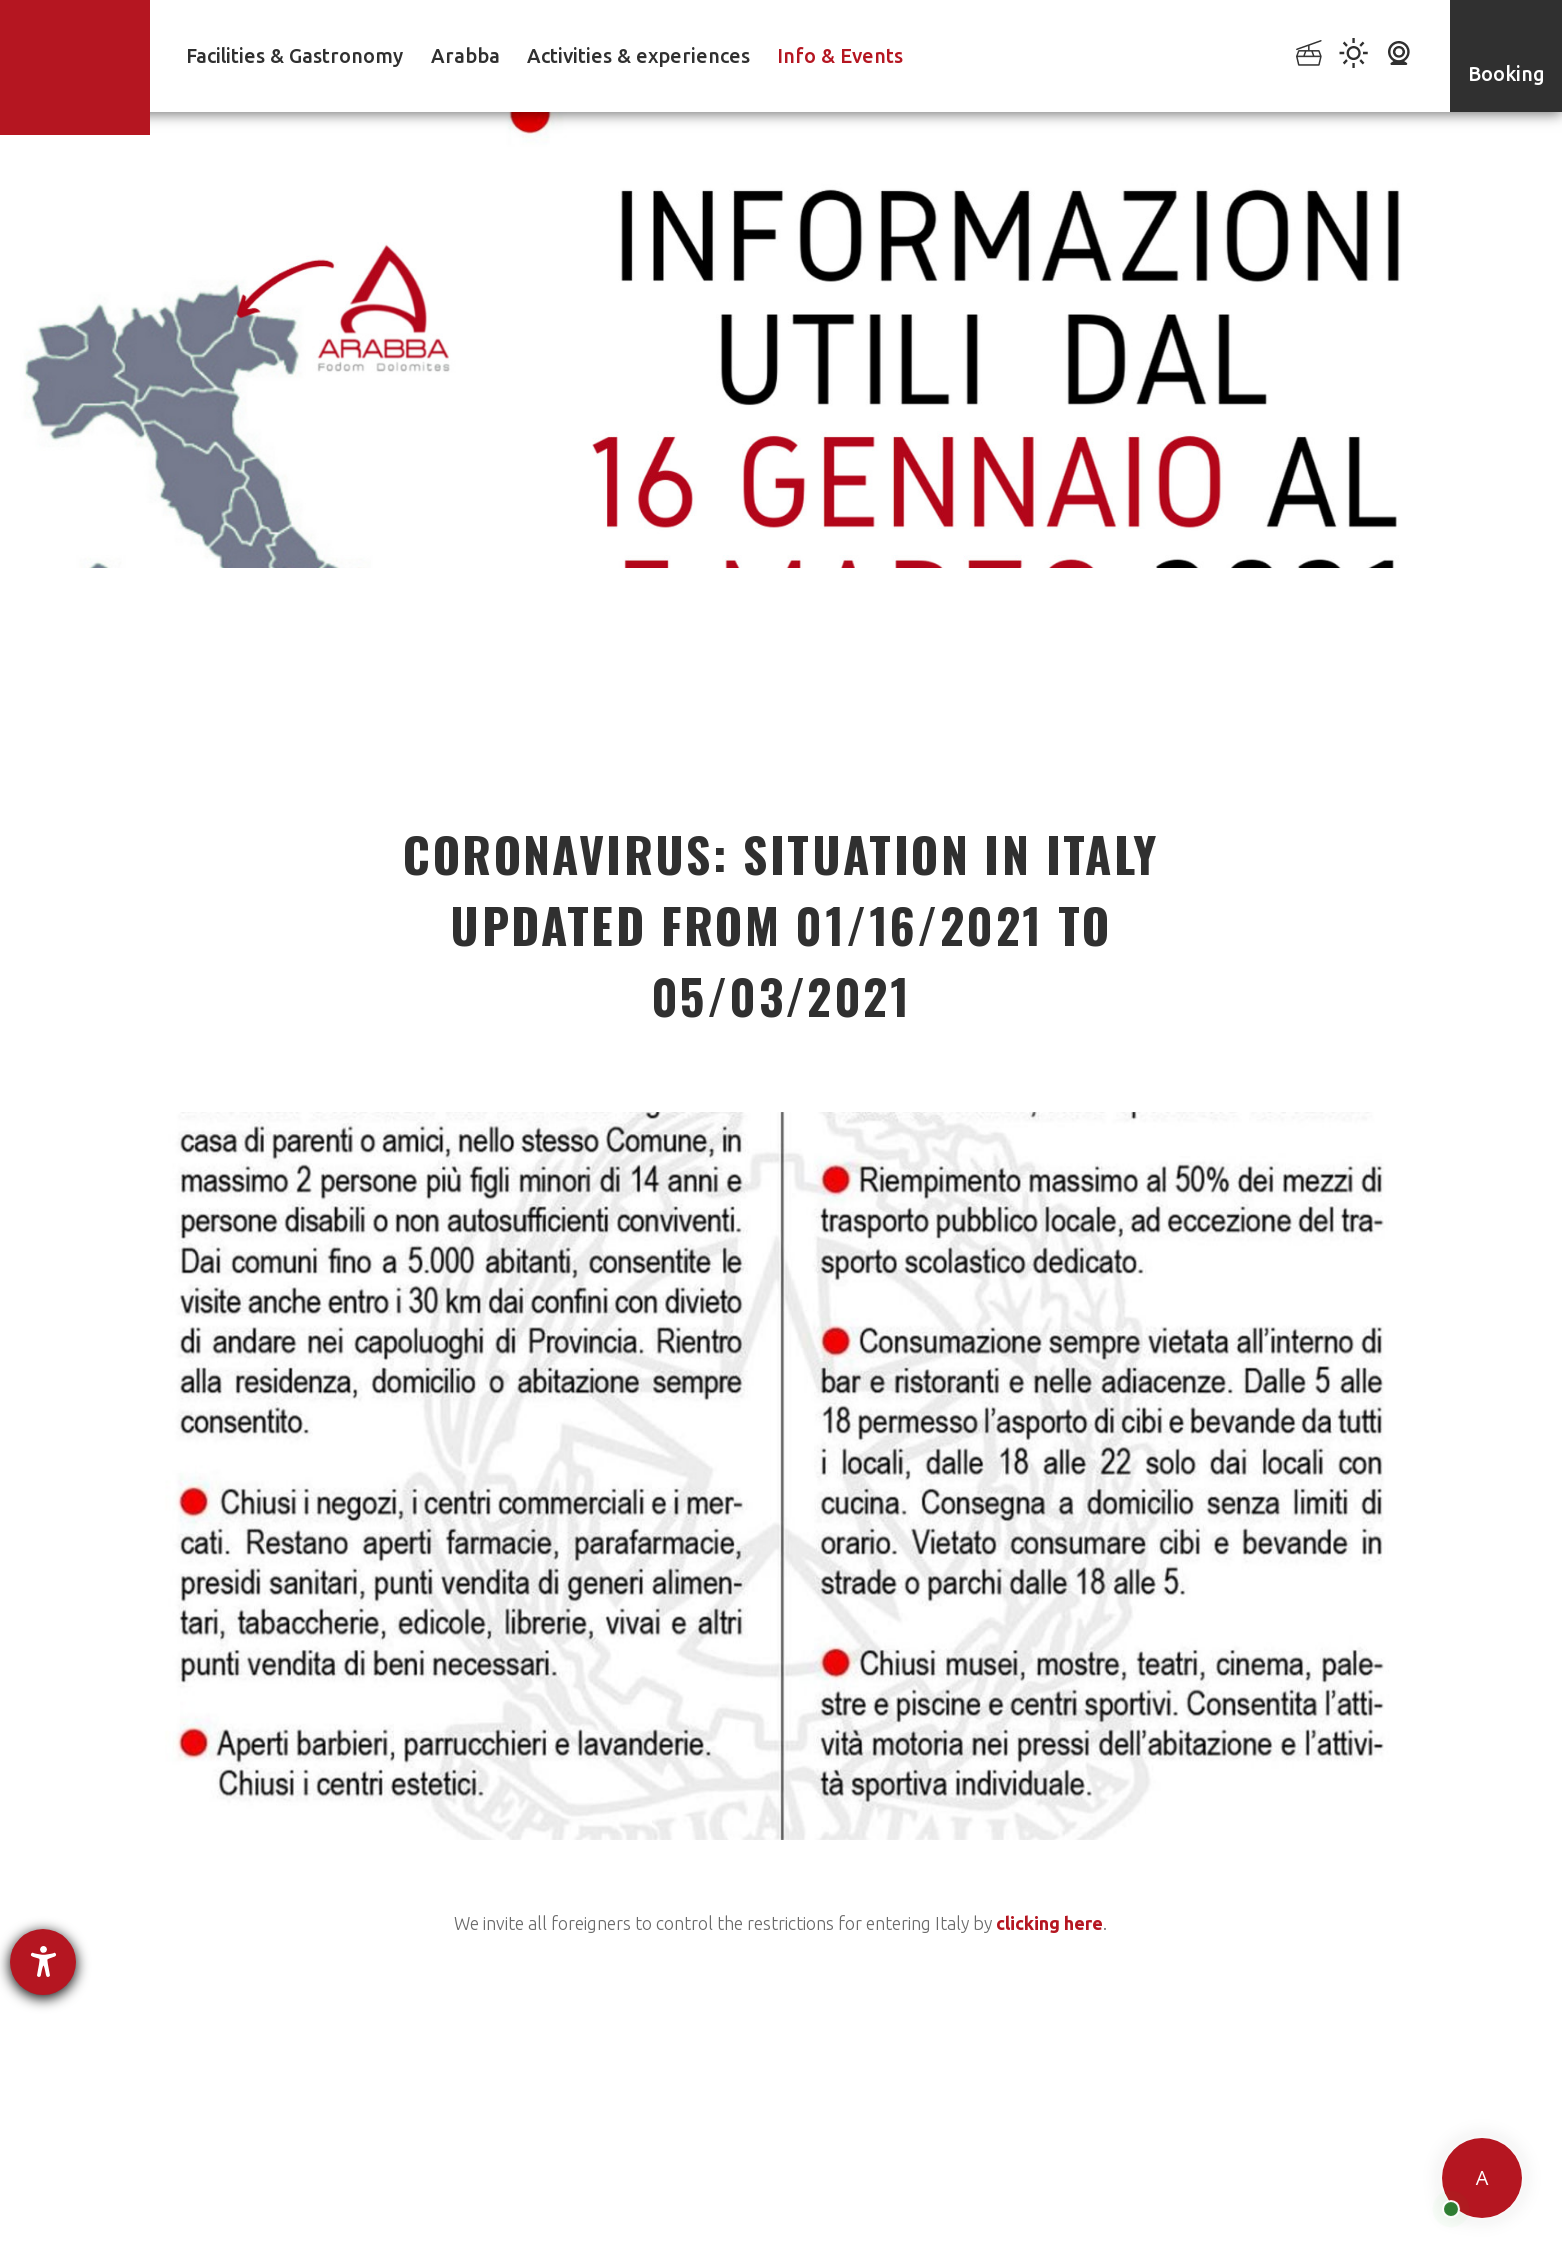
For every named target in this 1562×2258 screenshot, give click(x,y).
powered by (206, 2225)
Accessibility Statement (777, 2195)
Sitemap (1044, 2195)
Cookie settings (937, 2195)
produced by (1247, 2198)
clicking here (1049, 1923)
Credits (1124, 2195)
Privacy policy (624, 2195)
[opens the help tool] (43, 1962)
